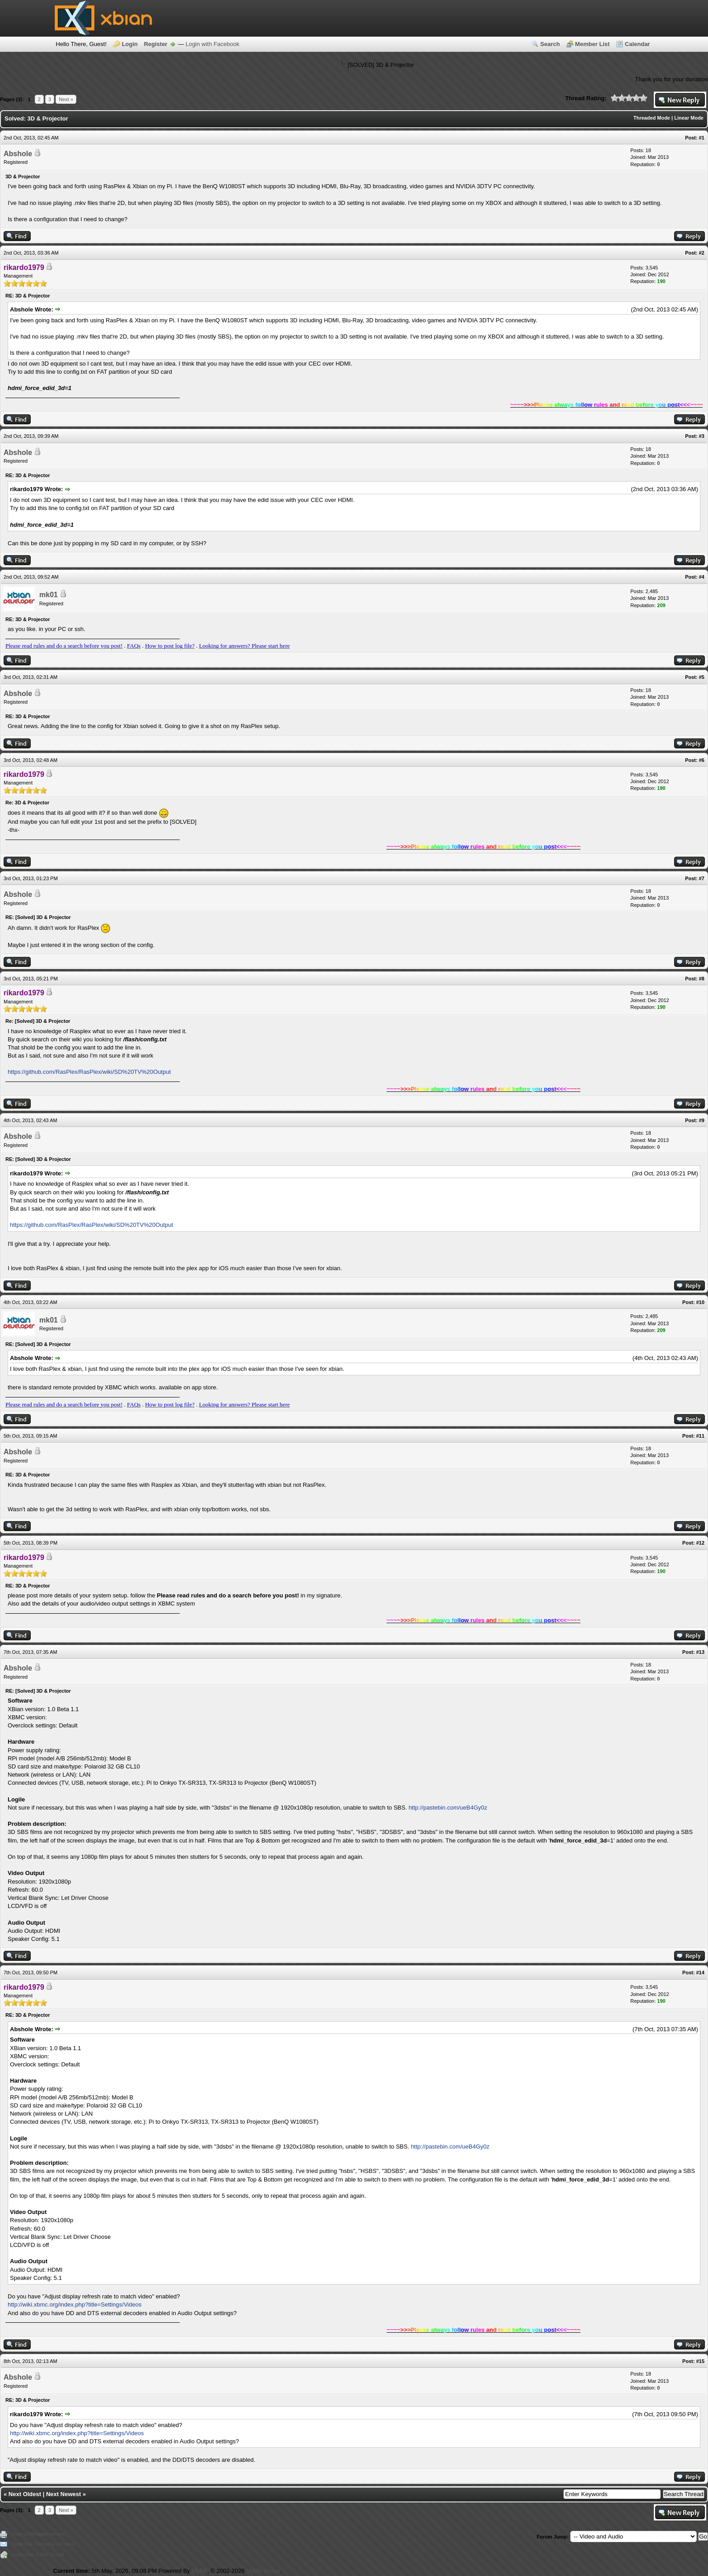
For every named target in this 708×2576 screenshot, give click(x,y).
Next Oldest (25, 2494)
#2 (701, 252)
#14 (700, 1972)
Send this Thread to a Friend (43, 2544)
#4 (701, 577)
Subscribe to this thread (38, 2554)
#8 (701, 978)
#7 (701, 878)
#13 (700, 1652)
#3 (701, 436)
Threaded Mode (651, 118)
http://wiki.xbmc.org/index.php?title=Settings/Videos (74, 2304)
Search (550, 44)
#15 (700, 2361)
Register (156, 44)
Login (130, 44)
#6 (701, 760)
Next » (66, 99)
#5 (701, 677)
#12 (700, 1543)
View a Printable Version (38, 2534)
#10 (700, 1302)
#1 (701, 137)
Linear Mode (688, 118)
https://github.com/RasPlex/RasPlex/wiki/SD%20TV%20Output (89, 1071)
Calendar (637, 44)
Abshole (18, 154)
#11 (700, 1436)
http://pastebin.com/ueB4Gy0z (448, 1807)
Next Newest (63, 2494)
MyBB (199, 2570)
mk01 (48, 595)
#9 (701, 1120)
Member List (592, 44)
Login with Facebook (212, 44)
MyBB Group (262, 2570)
